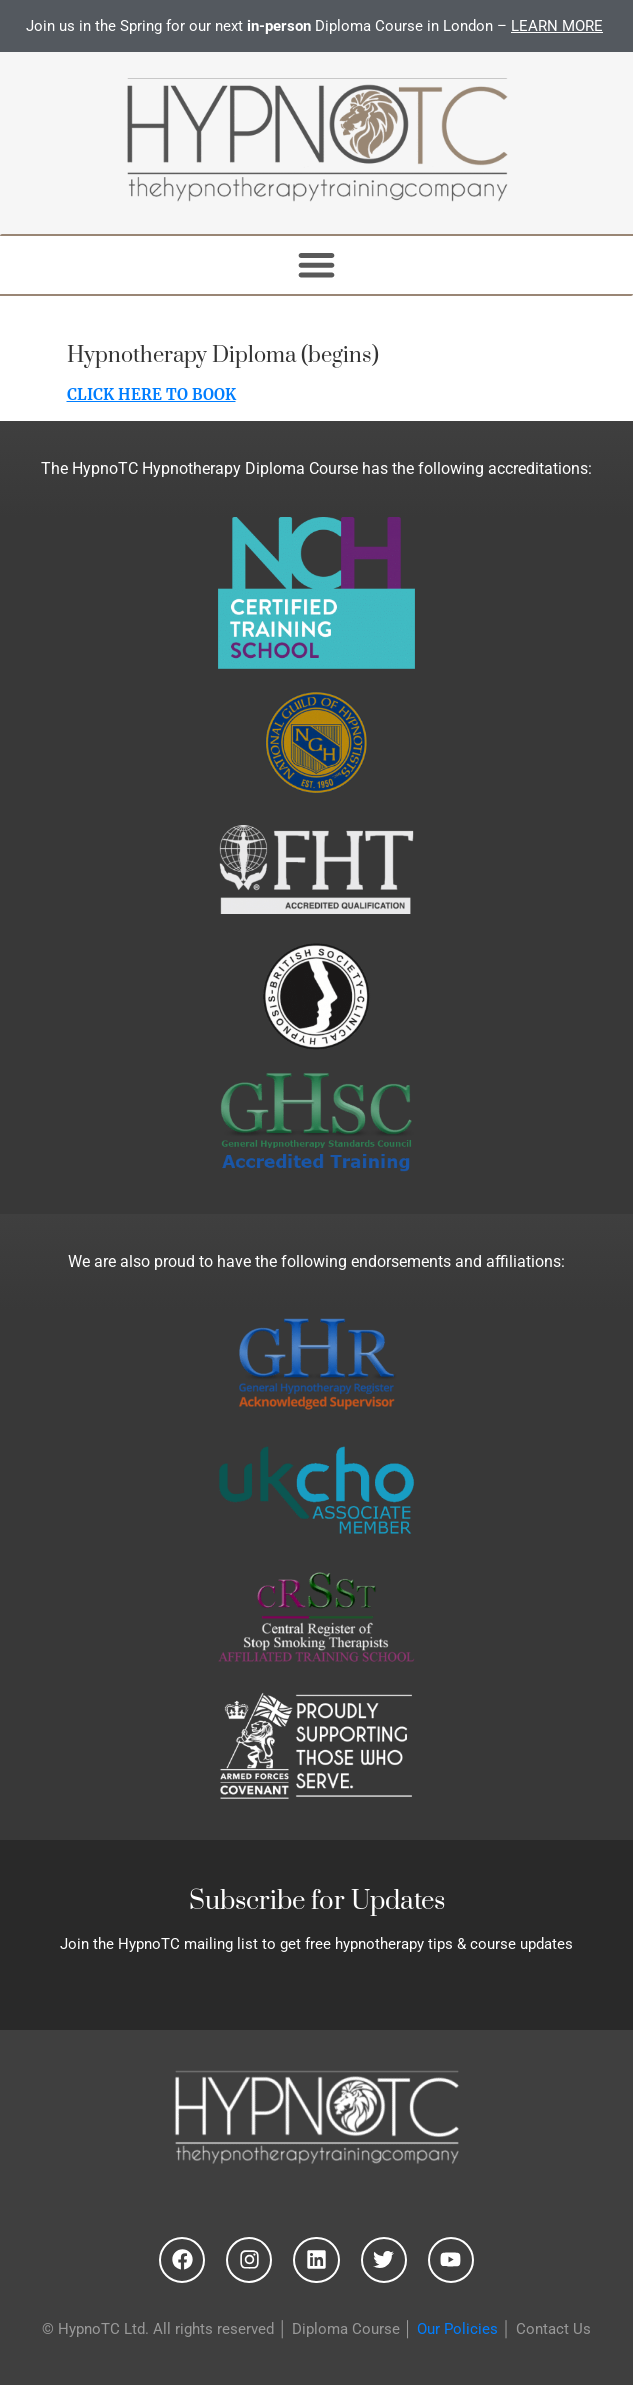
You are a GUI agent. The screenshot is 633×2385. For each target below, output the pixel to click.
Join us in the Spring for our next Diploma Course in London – (316, 26)
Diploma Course (346, 2329)
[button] (316, 265)
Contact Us (553, 2329)
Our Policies (457, 2329)
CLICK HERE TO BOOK (151, 394)
